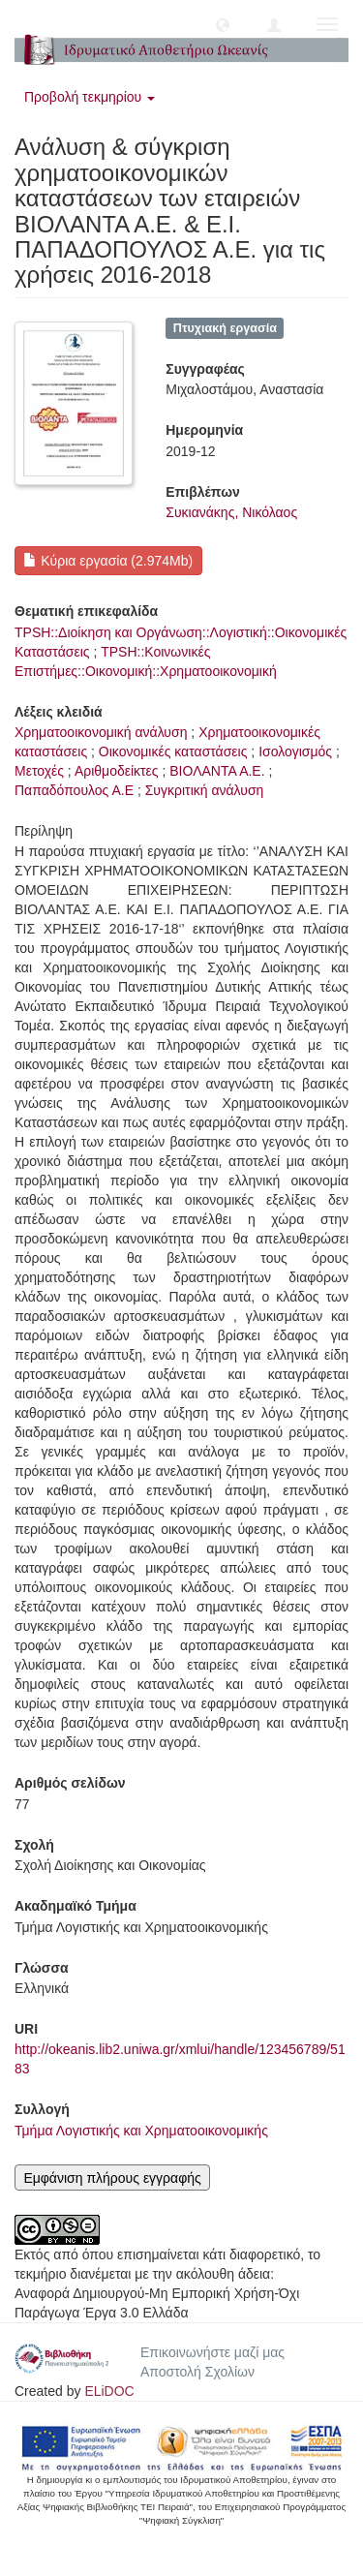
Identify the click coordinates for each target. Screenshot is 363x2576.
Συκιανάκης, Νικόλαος (231, 512)
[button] (222, 24)
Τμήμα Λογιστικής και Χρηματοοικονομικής (141, 2130)
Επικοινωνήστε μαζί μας (212, 2352)
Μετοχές (39, 771)
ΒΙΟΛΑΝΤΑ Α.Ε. (216, 771)
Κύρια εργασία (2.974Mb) (108, 560)
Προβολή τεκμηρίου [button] (89, 97)
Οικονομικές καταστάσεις (173, 751)
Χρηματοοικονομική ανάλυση (101, 732)
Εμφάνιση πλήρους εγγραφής (111, 2178)
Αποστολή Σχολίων (197, 2371)
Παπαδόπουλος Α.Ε (74, 790)
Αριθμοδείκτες (117, 771)
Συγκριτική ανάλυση (204, 790)
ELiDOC (109, 2391)
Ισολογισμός (295, 751)
